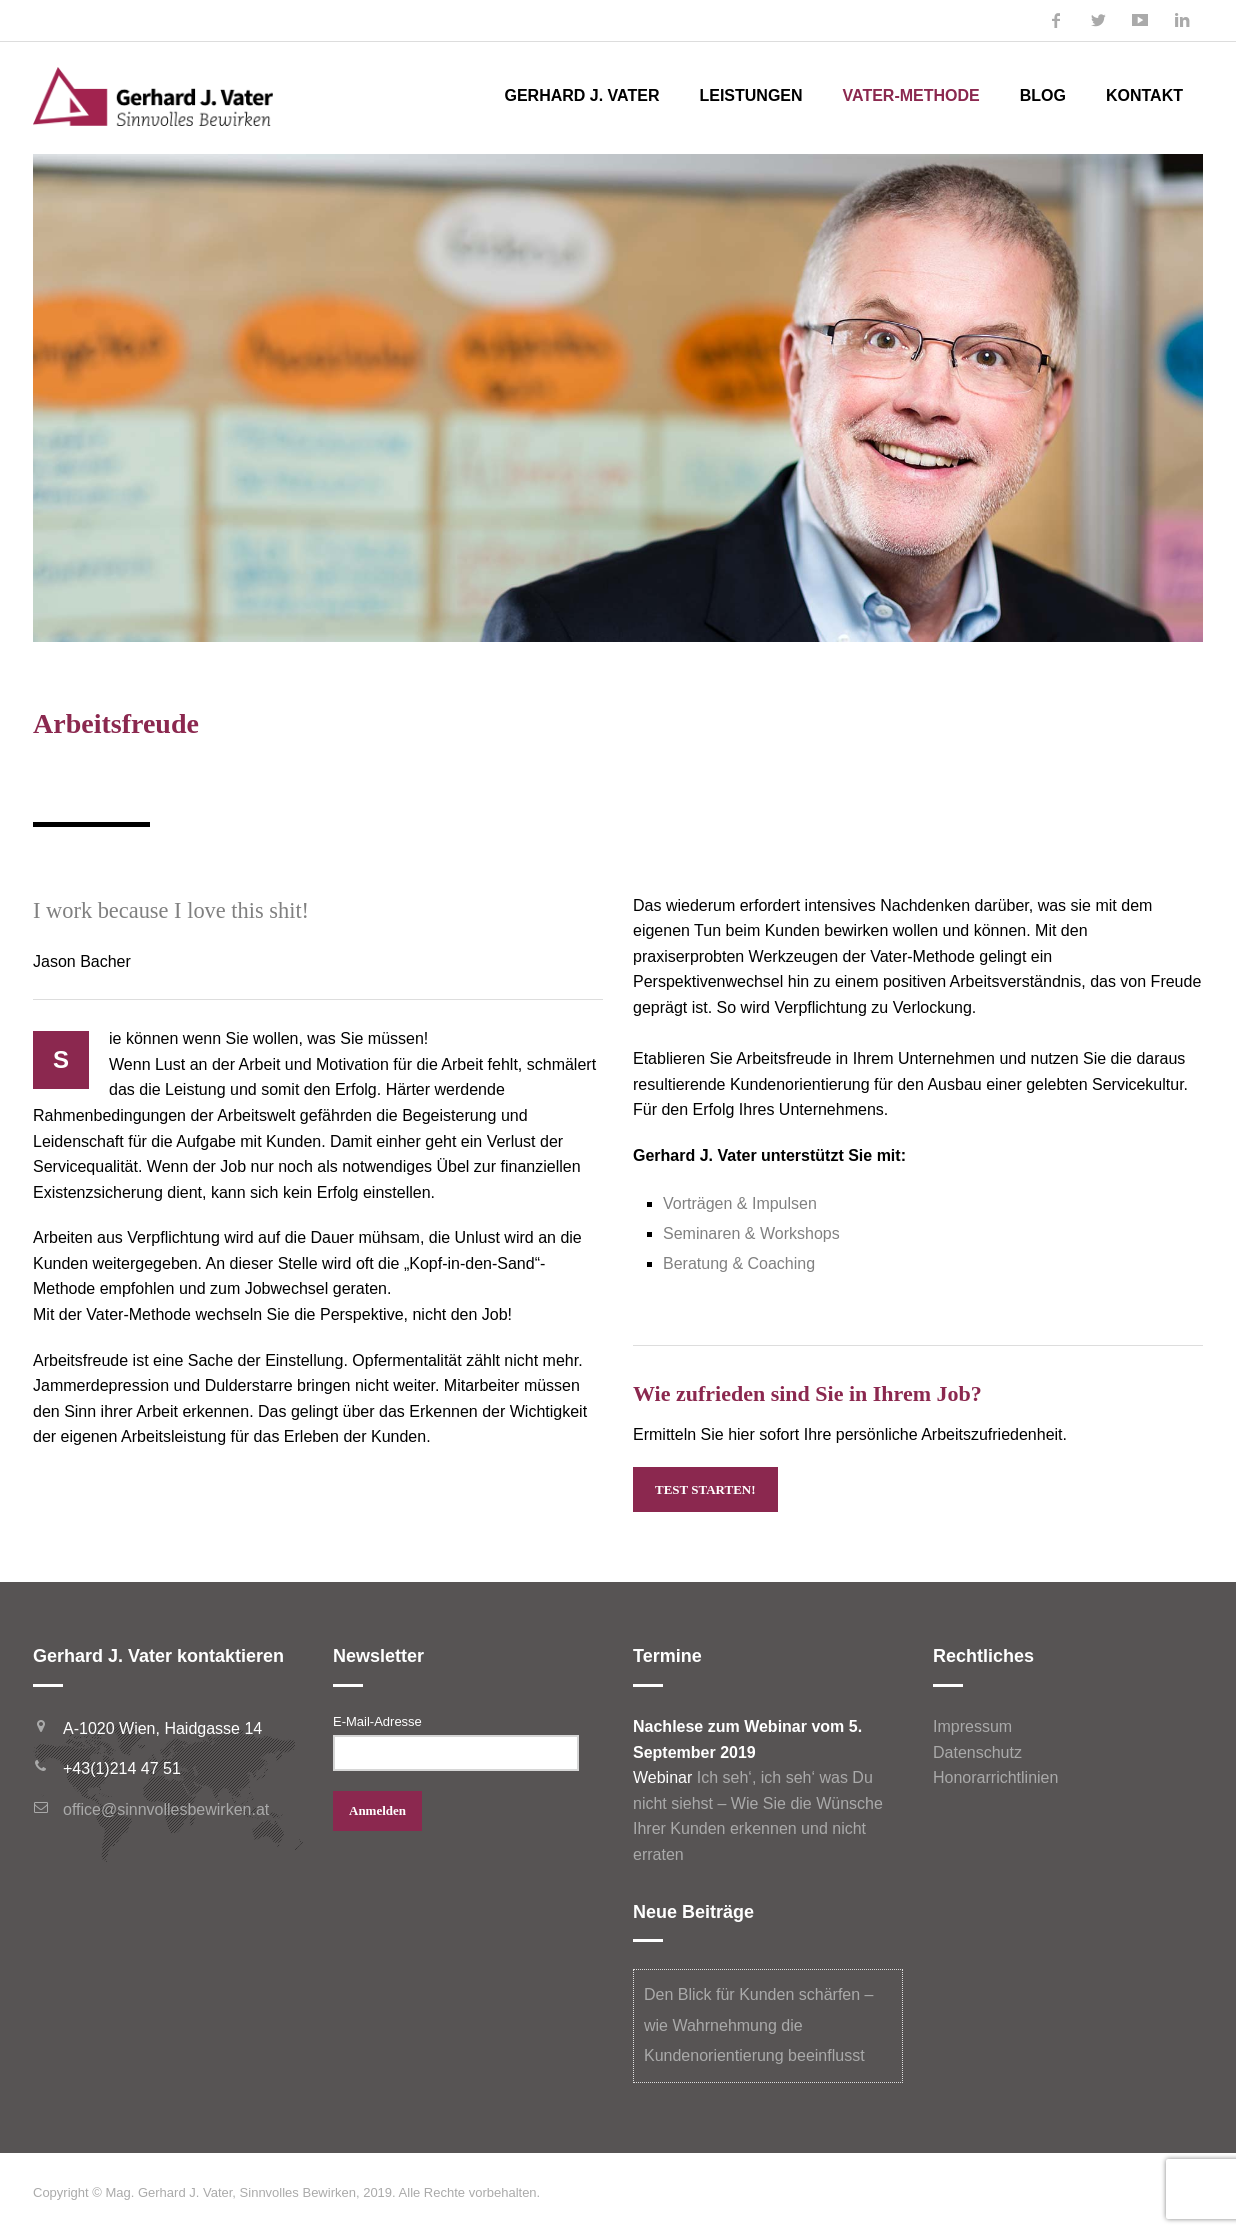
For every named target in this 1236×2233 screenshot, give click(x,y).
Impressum (972, 1726)
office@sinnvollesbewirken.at (166, 1809)
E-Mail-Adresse (377, 1721)
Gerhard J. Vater (581, 95)
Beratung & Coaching (739, 1263)
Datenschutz (977, 1752)
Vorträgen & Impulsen (740, 1203)
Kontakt (1144, 95)
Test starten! (705, 1489)
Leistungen (750, 95)
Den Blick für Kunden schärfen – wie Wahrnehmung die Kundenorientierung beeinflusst (758, 2025)
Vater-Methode (911, 95)
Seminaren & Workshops (751, 1233)
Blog (1043, 95)
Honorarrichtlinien (995, 1777)
